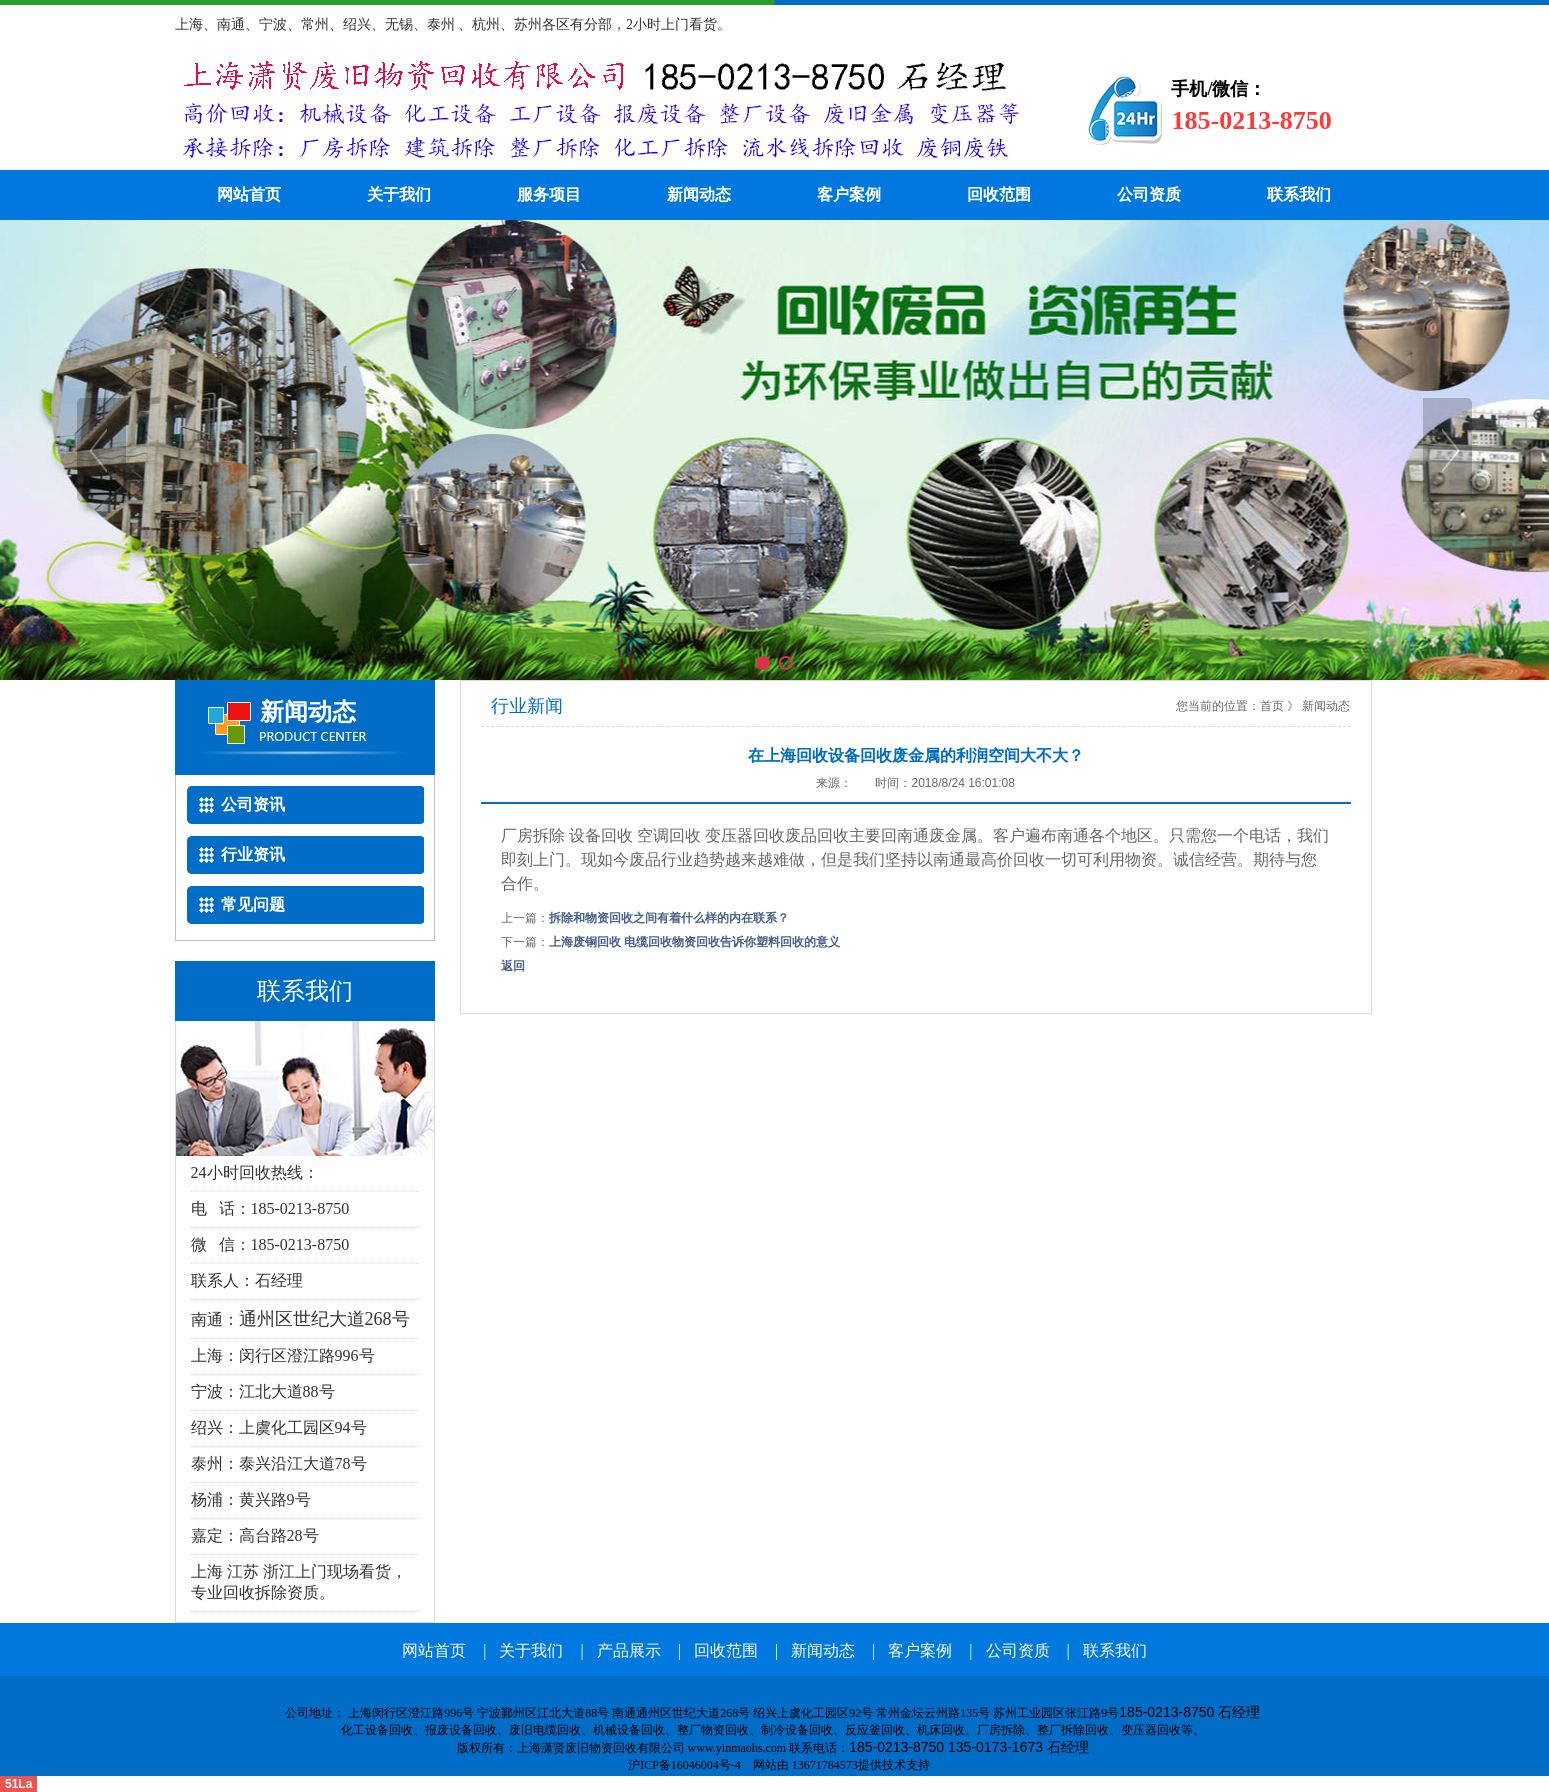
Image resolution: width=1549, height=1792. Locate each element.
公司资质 (1149, 194)
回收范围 (999, 194)
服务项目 (549, 194)
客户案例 (849, 194)
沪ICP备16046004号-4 (683, 1765)
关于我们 (399, 194)
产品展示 (629, 1650)
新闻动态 (699, 194)
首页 (1272, 706)
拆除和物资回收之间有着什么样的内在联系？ (669, 918)
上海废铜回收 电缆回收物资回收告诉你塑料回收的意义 (694, 942)
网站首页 (249, 194)
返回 (513, 966)
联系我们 (1299, 194)
